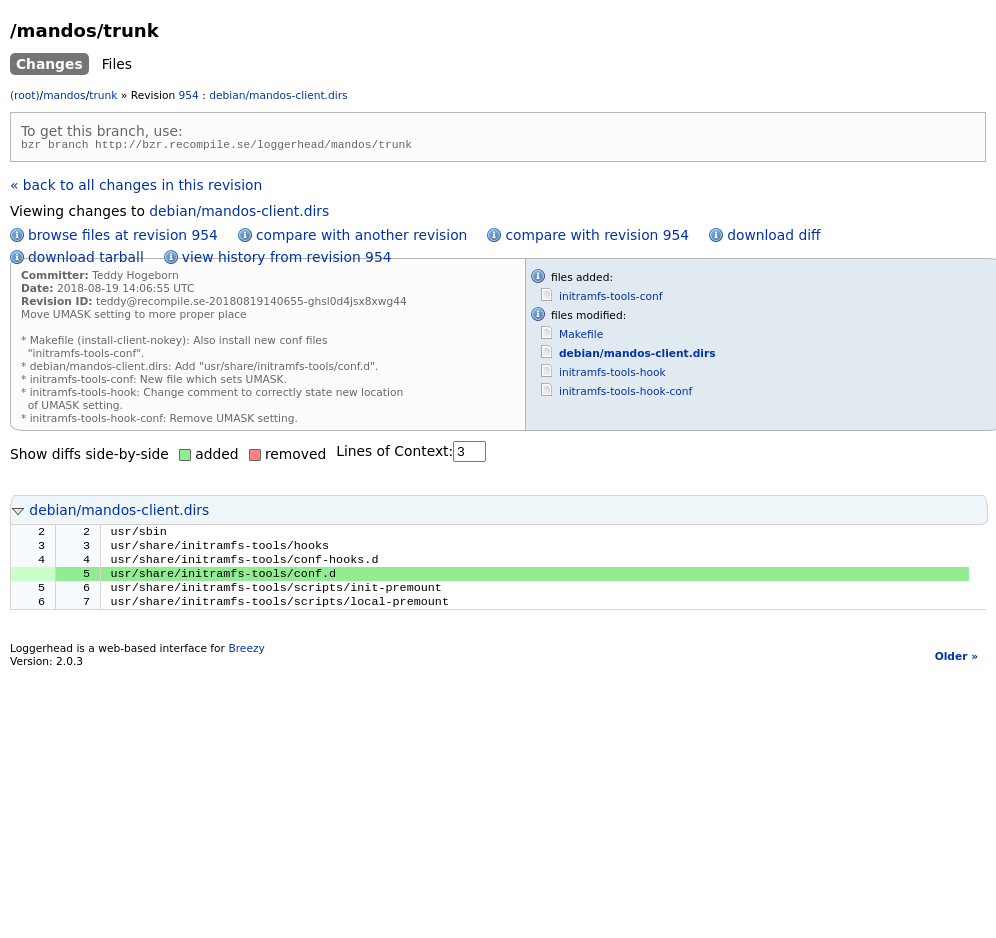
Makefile (581, 337)
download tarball (86, 260)
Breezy (246, 663)
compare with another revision (361, 238)
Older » (956, 671)
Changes (49, 64)
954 (189, 95)
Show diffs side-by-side (89, 457)
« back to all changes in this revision (136, 188)
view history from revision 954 (287, 260)
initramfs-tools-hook (612, 375)
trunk (103, 95)
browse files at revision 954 (123, 238)
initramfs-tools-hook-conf (625, 394)
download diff (773, 238)
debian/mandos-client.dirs (278, 95)
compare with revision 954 (597, 238)
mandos (64, 95)
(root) (25, 95)
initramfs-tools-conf (611, 299)
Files (117, 64)
